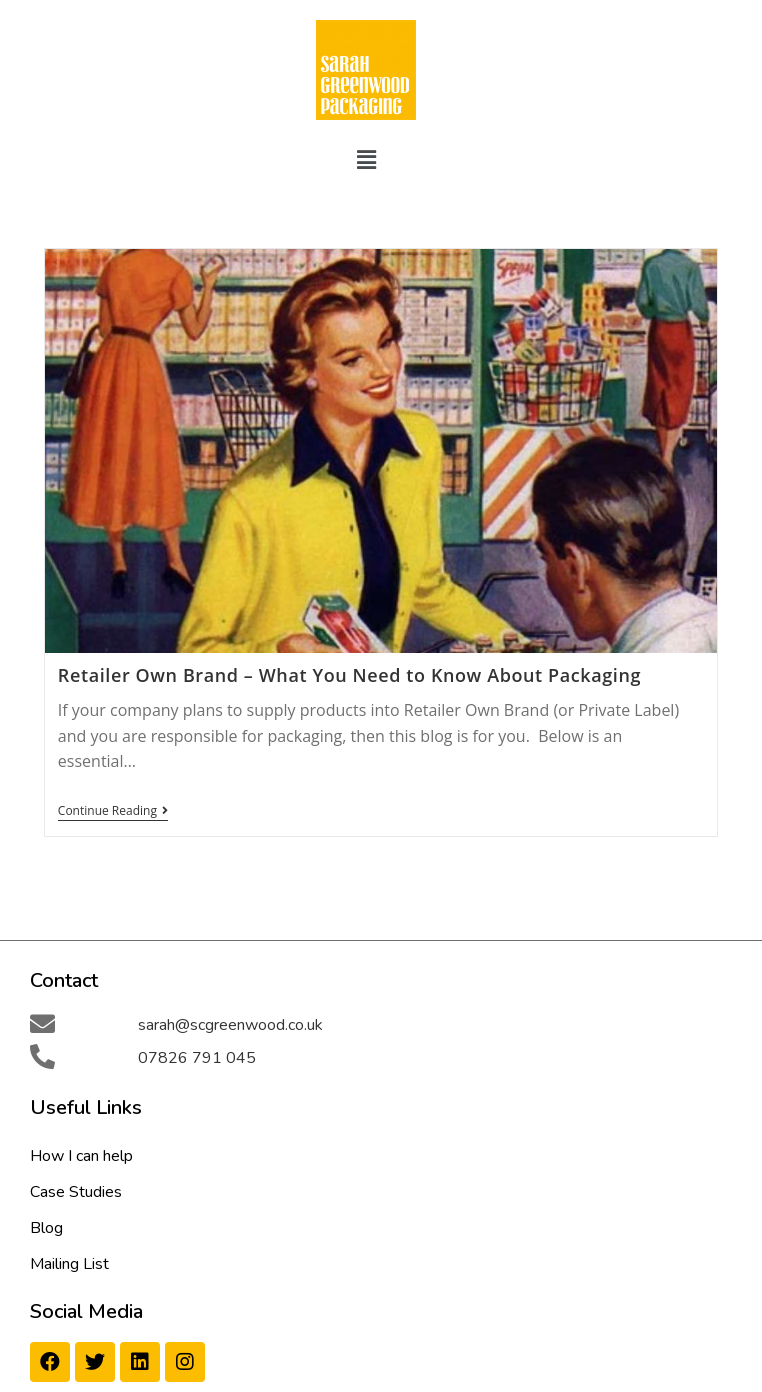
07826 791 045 (197, 1058)
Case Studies (76, 1192)
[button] (366, 159)
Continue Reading (113, 811)
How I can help (81, 1156)
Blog (46, 1228)
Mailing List (69, 1264)
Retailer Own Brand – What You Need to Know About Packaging (349, 675)
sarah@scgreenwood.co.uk (230, 1025)
